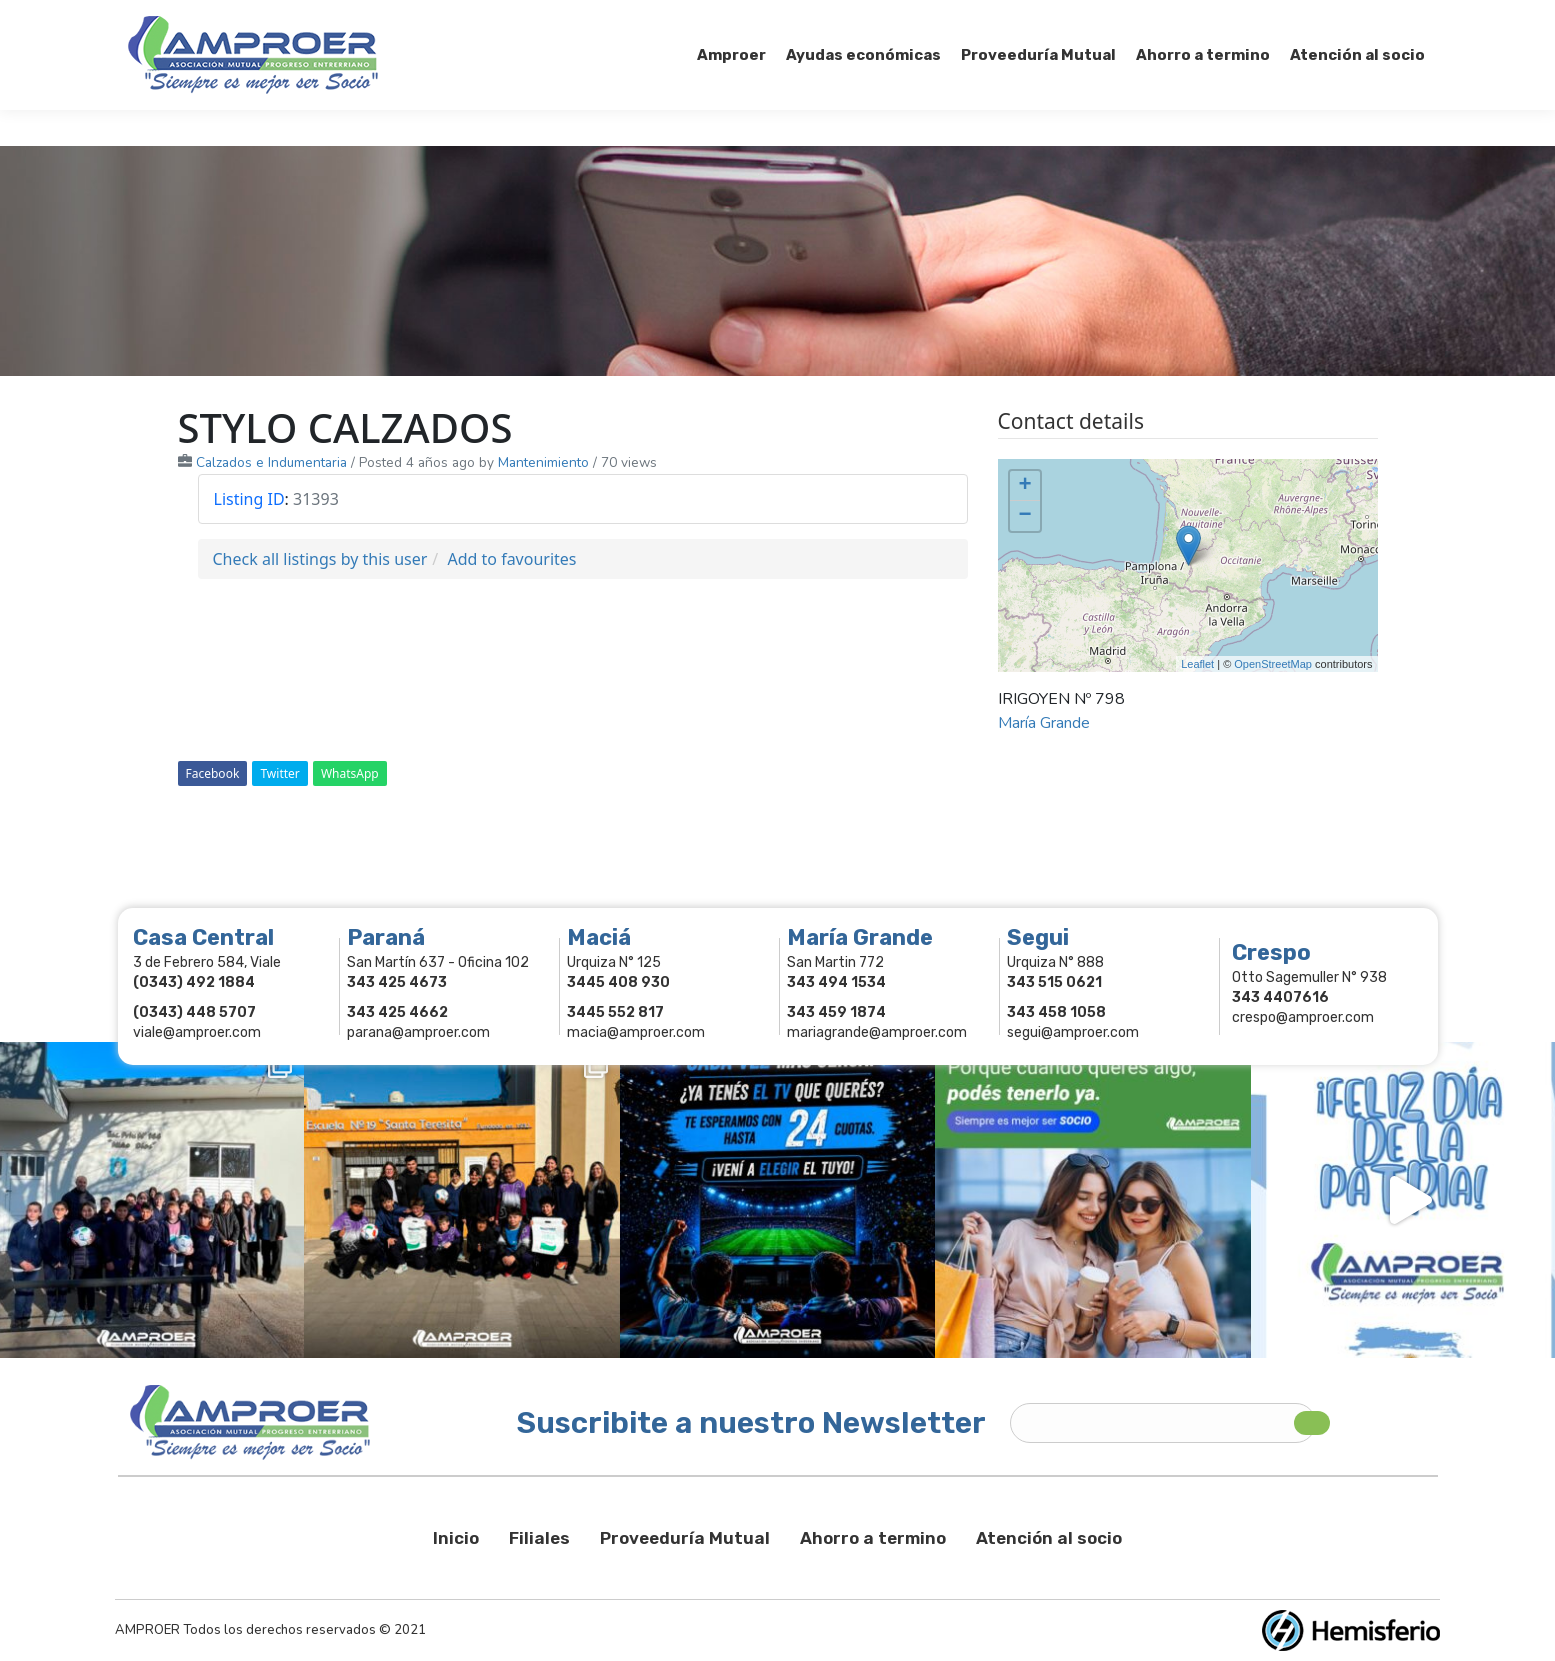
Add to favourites (511, 559)
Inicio (456, 1538)
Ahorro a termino (873, 1538)
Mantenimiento (543, 462)
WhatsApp (350, 773)
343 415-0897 (351, 18)
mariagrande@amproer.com (877, 1032)
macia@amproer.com (636, 1032)
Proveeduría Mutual (685, 1538)
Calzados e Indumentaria (271, 462)
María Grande (1044, 723)
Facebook (213, 773)
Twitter (279, 773)
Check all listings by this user (320, 559)
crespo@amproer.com (1303, 1017)
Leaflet (1197, 664)
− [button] (1024, 516)
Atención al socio (1049, 1538)
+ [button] (1024, 486)
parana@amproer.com (418, 1032)
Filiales (539, 1538)
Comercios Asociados (1302, 18)
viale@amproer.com (197, 1032)
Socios (1175, 18)
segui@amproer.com (1073, 1032)
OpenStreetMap (1273, 664)
